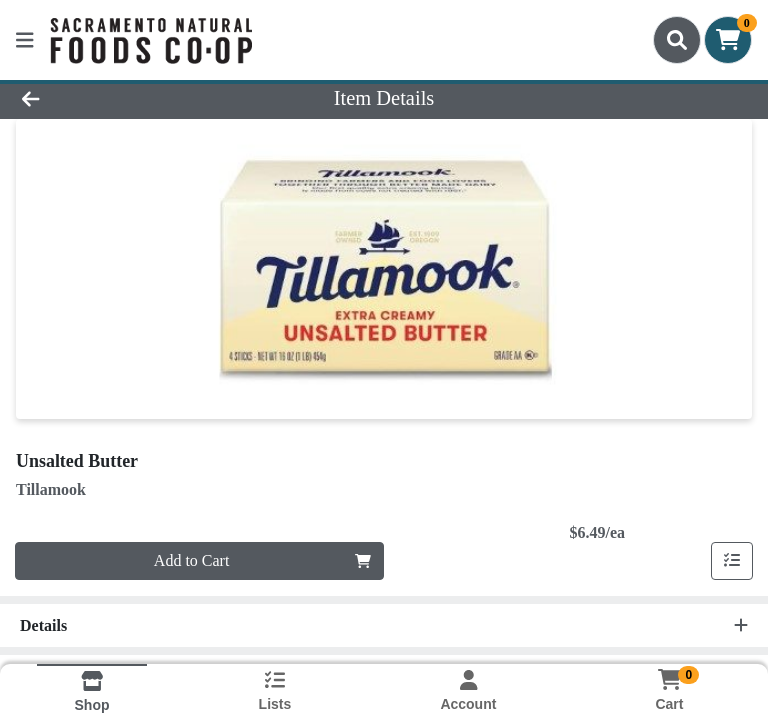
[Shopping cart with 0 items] (728, 40)
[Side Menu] (25, 40)
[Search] (677, 40)
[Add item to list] (732, 561)
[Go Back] (108, 98)
